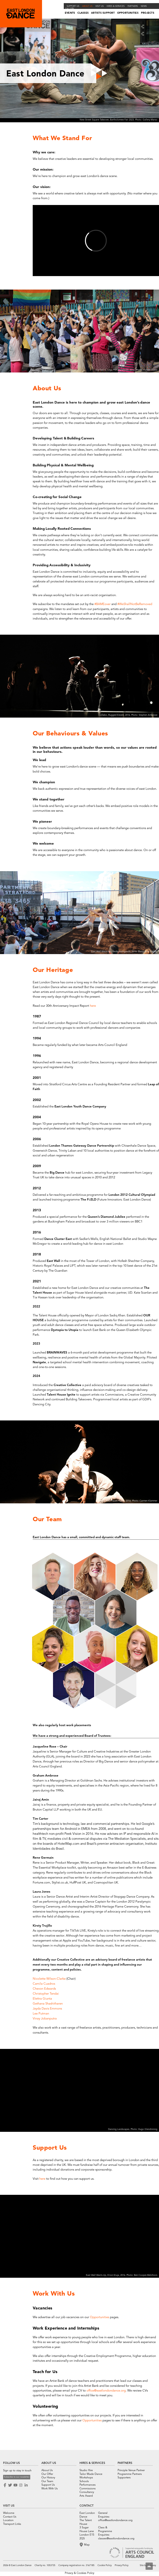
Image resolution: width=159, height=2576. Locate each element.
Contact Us (9, 2516)
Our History (48, 2477)
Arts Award (86, 2496)
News (144, 6)
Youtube (15, 2485)
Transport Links (12, 2524)
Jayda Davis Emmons (47, 2008)
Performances (88, 2485)
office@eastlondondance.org (106, 2390)
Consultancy (87, 2492)
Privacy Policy (121, 2565)
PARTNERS (125, 2463)
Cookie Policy (105, 2565)
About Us (47, 2470)
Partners (133, 6)
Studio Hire (86, 2470)
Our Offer (47, 2474)
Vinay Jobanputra (45, 2018)
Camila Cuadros (44, 1983)
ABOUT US (48, 2463)
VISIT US (8, 2505)
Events (70, 13)
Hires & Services (116, 6)
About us (87, 6)
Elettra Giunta (42, 1998)
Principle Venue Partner (131, 2470)
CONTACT (87, 2505)
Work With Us (49, 2488)
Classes (83, 13)
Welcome (8, 2513)
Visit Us (99, 6)
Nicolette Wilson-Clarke (49, 1979)
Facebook (5, 2485)
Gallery (69, 9)
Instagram (20, 2485)
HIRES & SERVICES (92, 2463)
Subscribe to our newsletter (16, 2477)
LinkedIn (26, 2485)
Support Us (73, 6)
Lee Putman (41, 2013)
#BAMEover (102, 604)
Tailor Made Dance (91, 2474)
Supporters (124, 2477)
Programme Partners (130, 2474)
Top (149, 2566)
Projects (147, 13)
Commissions (88, 2488)
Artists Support (103, 13)
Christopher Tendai (46, 1993)
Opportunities (128, 13)
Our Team (47, 2481)
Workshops (86, 2477)
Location (8, 2520)
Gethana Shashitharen (48, 2003)
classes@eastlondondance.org (116, 2538)
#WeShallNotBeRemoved (134, 604)
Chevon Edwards (44, 1988)
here (93, 1006)
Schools (84, 2481)
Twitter (10, 2485)
